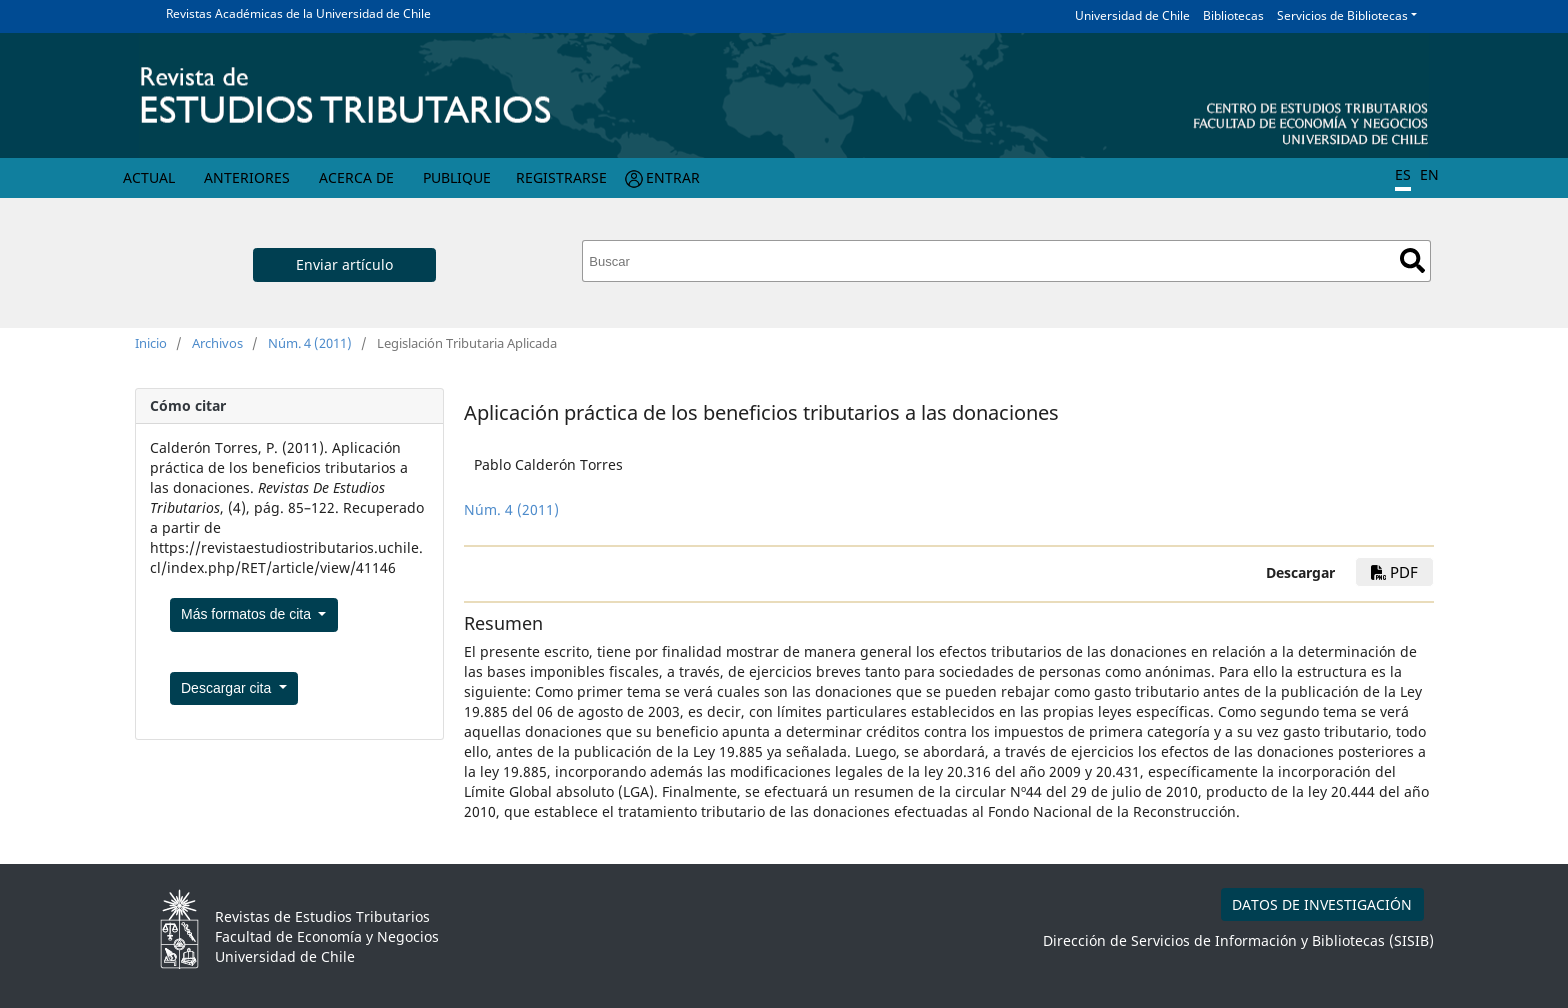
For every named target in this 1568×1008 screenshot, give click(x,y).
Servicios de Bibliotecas (1342, 15)
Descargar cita (228, 688)
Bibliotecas (1233, 15)
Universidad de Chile (1132, 15)
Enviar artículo (344, 264)
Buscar (1412, 260)
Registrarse (561, 177)
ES (1403, 174)
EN (1429, 174)
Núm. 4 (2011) (310, 343)
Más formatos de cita (248, 614)
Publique (457, 177)
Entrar (673, 177)
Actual (149, 177)
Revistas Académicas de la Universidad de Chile (298, 13)
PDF (1394, 572)
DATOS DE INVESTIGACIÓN (1322, 904)
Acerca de (356, 177)
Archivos (217, 343)
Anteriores (247, 177)
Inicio (151, 343)
